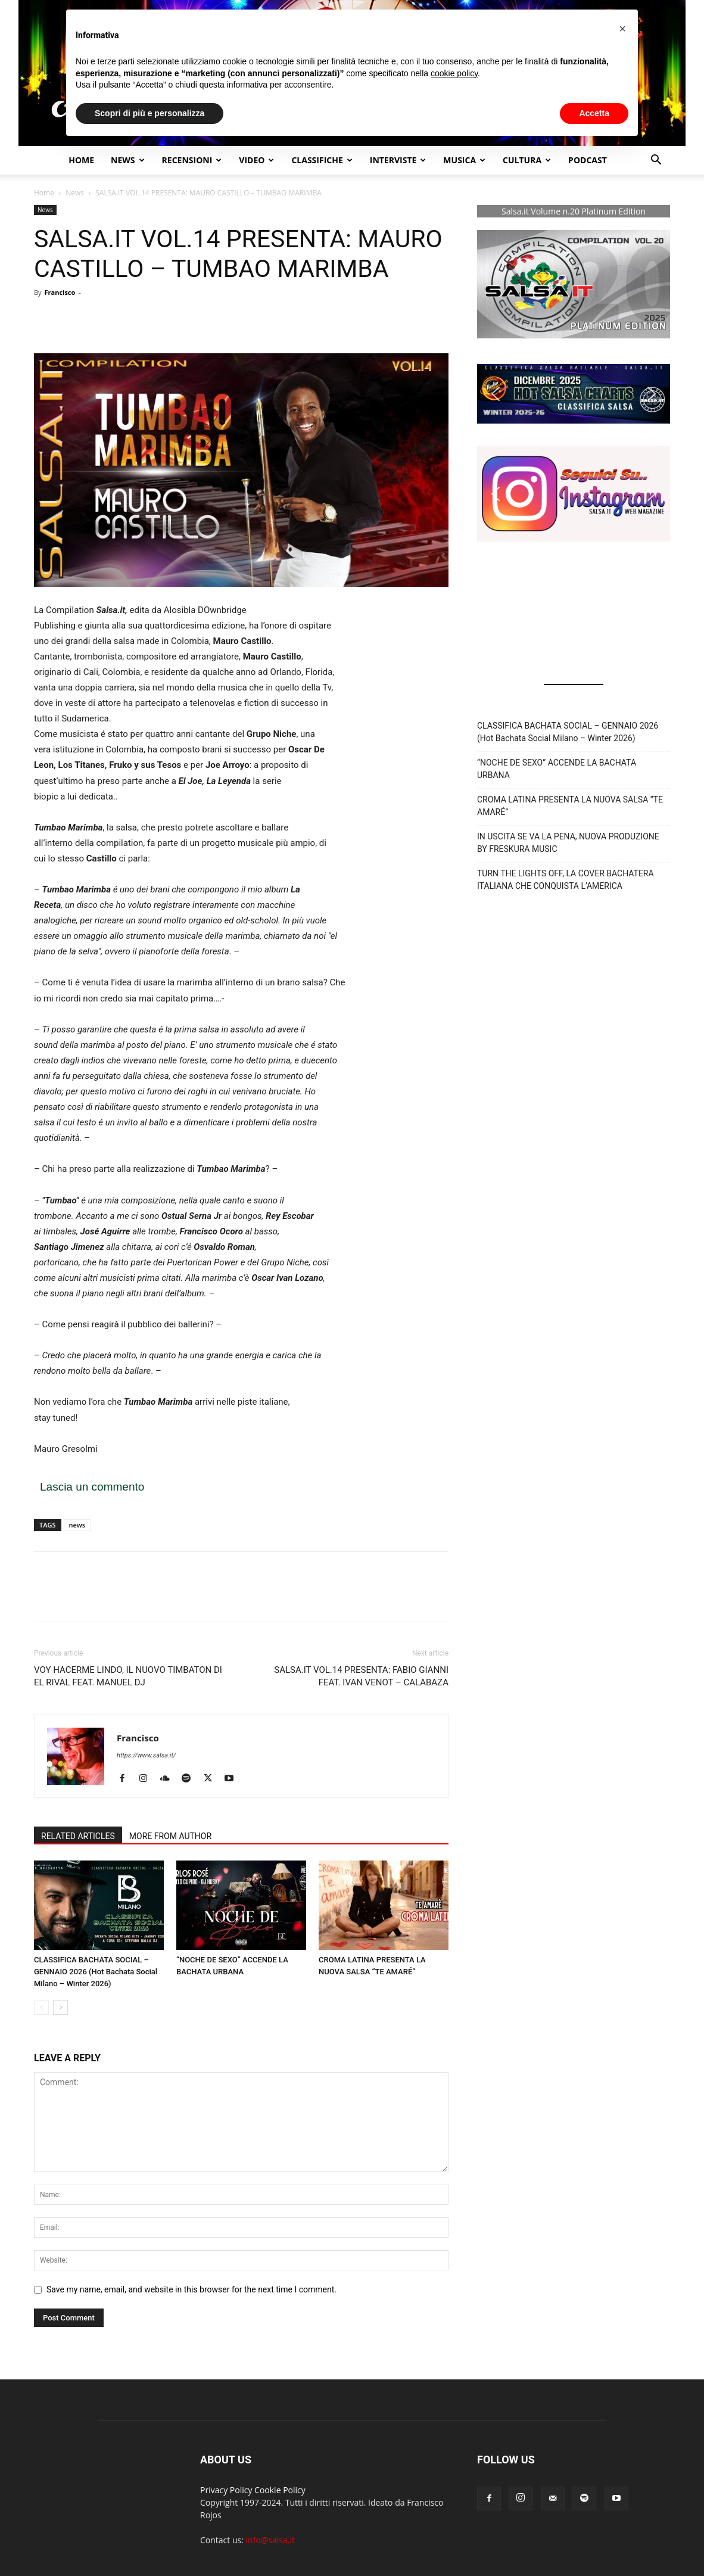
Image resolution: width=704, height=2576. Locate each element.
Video (256, 160)
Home (81, 160)
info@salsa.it (270, 2540)
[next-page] (60, 2007)
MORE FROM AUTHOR (170, 1836)
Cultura (527, 160)
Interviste (398, 160)
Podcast (587, 160)
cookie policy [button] (454, 73)
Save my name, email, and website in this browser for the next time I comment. (191, 2289)
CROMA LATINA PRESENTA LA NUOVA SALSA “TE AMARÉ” (570, 806)
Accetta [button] (594, 113)
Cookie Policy (280, 2490)
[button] (655, 161)
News (75, 193)
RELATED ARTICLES (78, 1836)
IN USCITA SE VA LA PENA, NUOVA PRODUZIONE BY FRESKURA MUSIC (568, 843)
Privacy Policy (226, 2490)
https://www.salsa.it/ (146, 1755)
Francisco (59, 292)
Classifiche (321, 160)
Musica (464, 160)
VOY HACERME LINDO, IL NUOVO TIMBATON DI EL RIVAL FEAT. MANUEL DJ (128, 1676)
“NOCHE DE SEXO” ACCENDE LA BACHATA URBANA (556, 769)
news (77, 1524)
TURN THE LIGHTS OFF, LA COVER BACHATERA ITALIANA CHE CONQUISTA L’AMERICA (565, 880)
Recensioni (192, 160)
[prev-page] (41, 2007)
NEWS (127, 160)
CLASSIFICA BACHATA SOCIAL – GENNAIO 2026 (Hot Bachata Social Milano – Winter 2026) (95, 1971)
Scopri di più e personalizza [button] (149, 113)
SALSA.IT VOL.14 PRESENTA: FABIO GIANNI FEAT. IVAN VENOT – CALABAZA (361, 1676)
